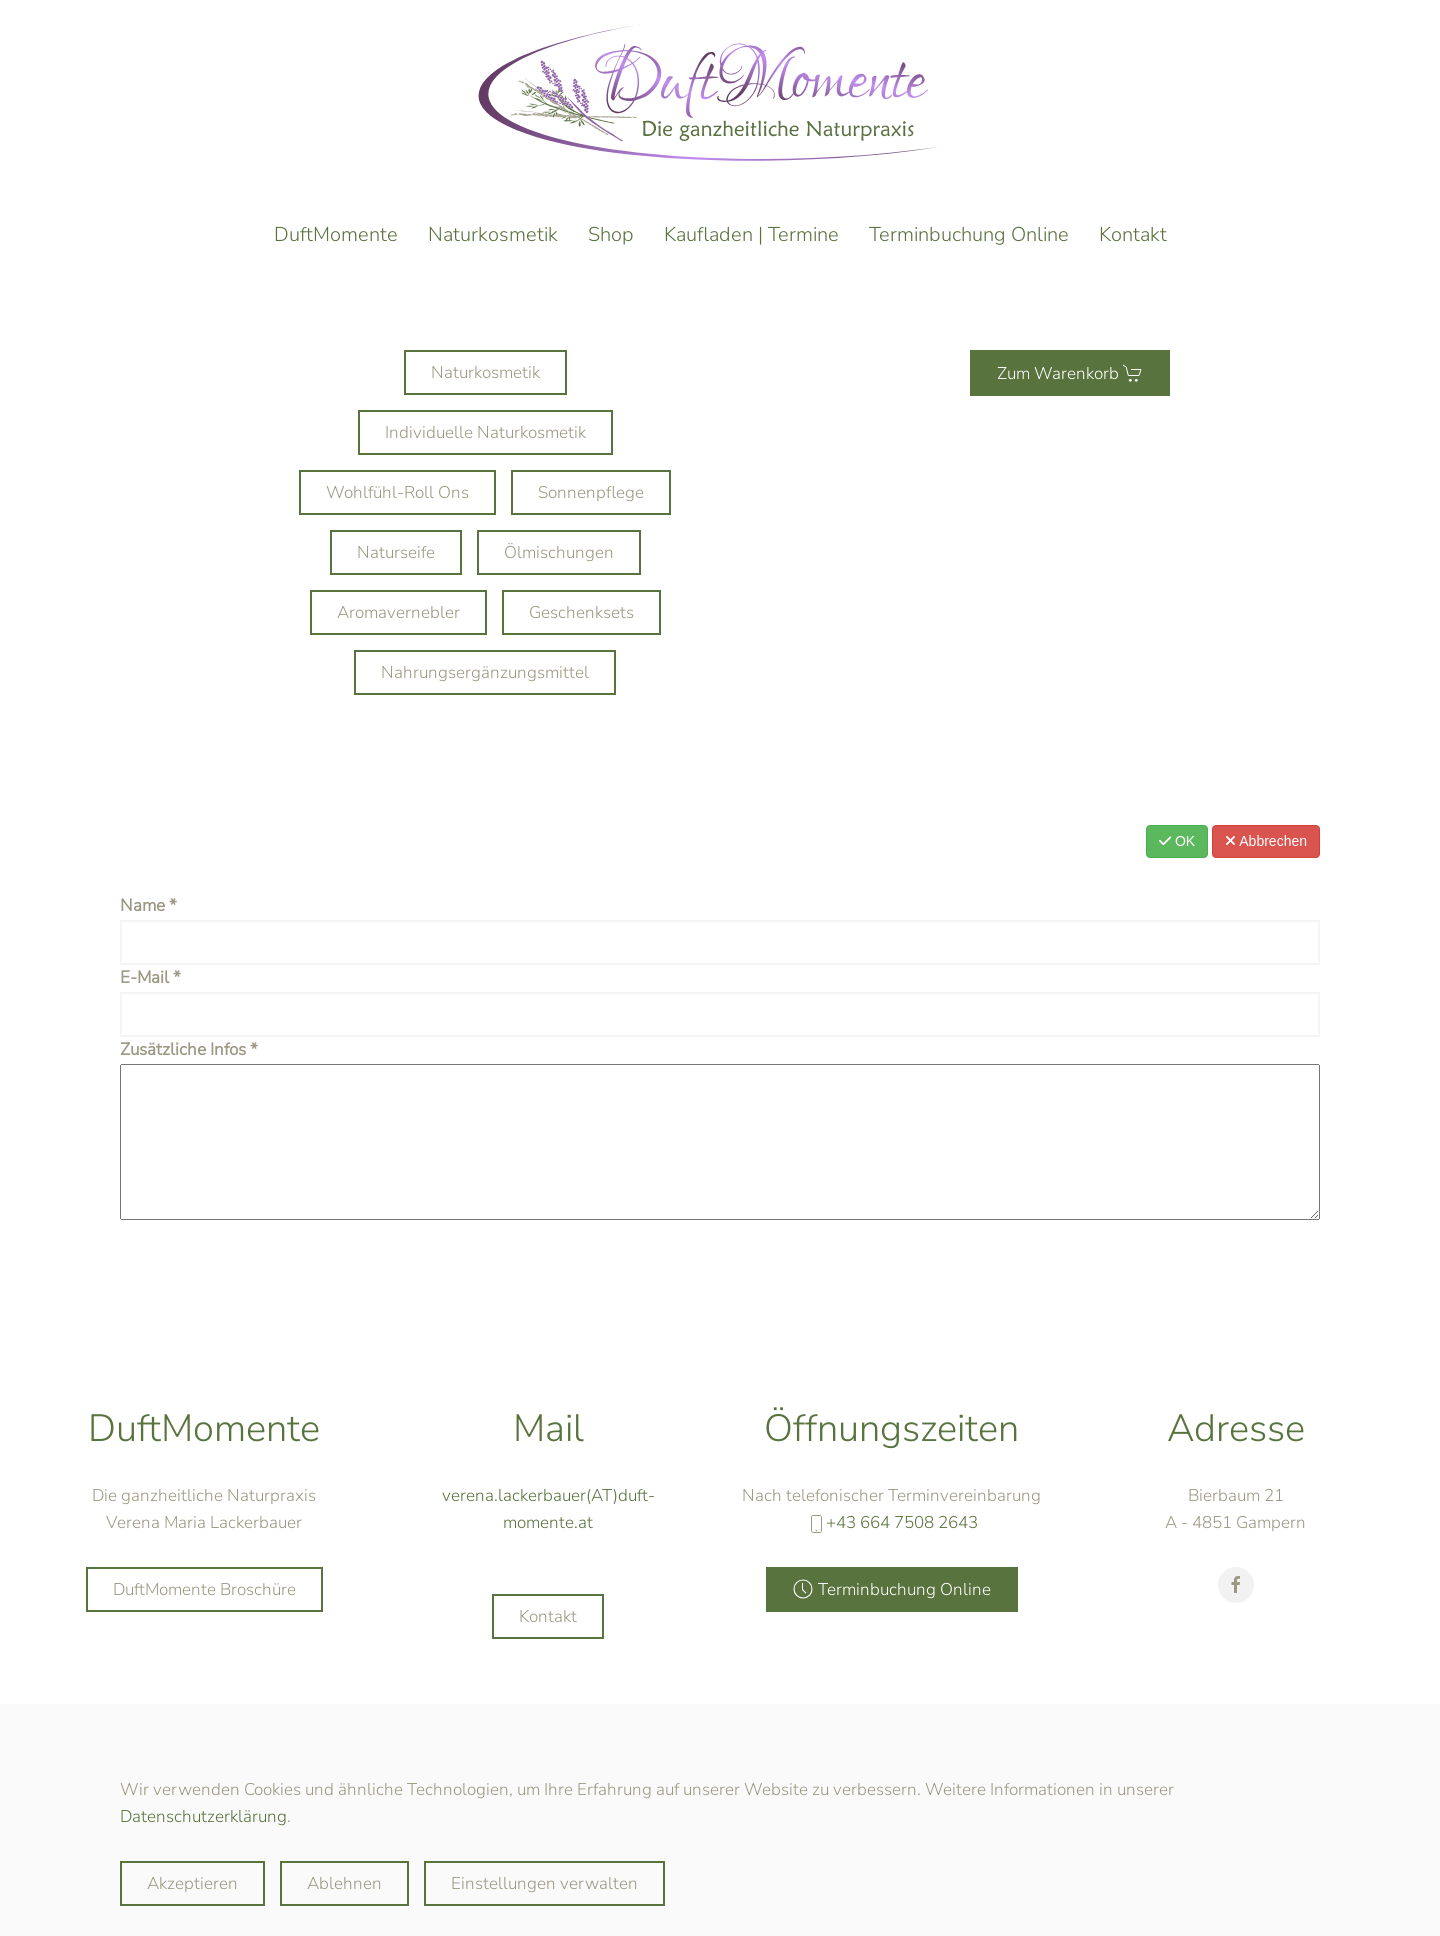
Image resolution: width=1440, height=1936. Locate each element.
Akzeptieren (192, 1883)
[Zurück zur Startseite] (720, 92)
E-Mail (150, 977)
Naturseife (396, 552)
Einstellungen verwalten (544, 1883)
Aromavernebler (398, 612)
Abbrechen (1266, 841)
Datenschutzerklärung (203, 1816)
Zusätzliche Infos (189, 1049)
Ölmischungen (559, 552)
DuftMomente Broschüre (204, 1604)
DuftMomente (336, 234)
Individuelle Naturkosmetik (485, 432)
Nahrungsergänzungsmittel (485, 672)
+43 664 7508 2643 (902, 1537)
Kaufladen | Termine (751, 234)
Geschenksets (581, 612)
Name (148, 905)
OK (1177, 841)
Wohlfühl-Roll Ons (397, 492)
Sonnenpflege (591, 492)
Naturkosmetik (493, 234)
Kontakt (1133, 234)
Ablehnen (344, 1883)
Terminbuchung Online (969, 234)
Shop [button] (611, 234)
